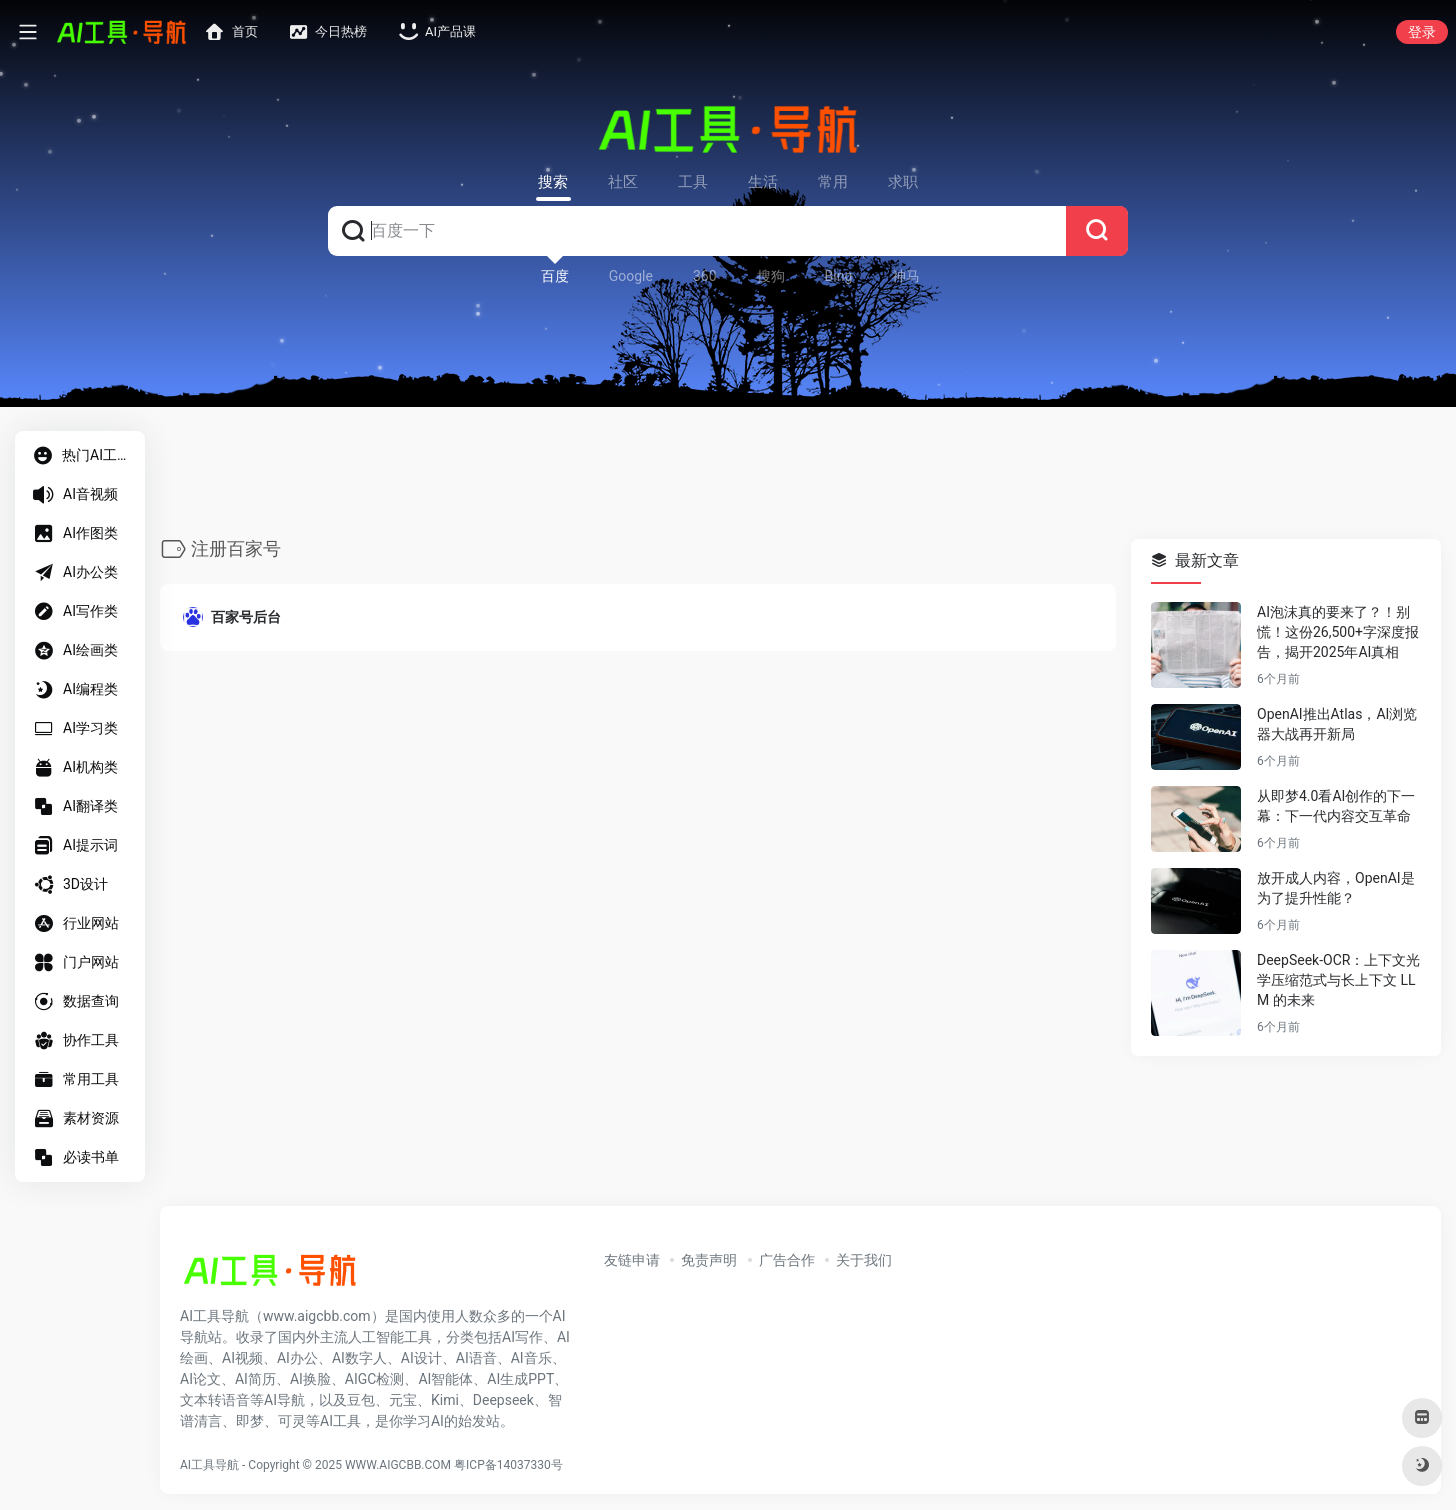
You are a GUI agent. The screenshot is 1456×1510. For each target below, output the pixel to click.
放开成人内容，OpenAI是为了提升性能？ (1336, 889)
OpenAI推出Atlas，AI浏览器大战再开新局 (1337, 725)
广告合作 (787, 1260)
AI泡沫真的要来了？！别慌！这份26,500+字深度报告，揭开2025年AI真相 (1338, 633)
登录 (1422, 32)
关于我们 (864, 1260)
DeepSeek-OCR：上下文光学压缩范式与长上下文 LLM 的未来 (1338, 981)
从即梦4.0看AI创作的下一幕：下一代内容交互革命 (1336, 807)
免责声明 (709, 1260)
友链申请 (632, 1260)
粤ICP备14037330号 (508, 1465)
